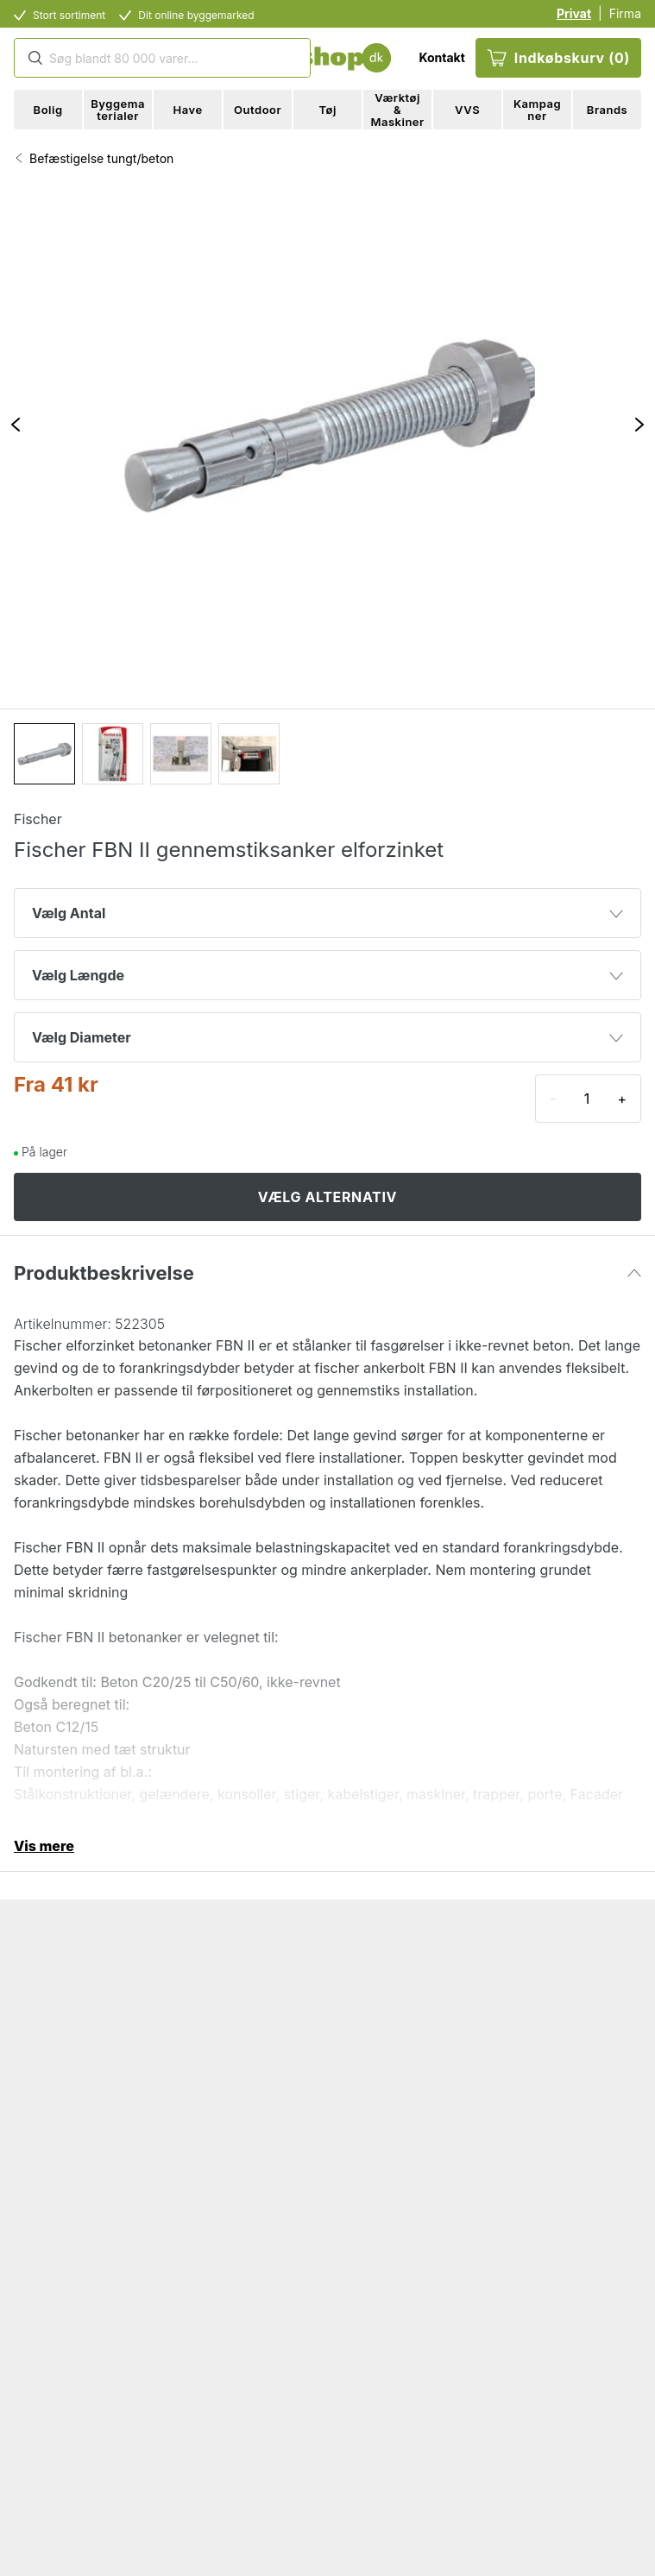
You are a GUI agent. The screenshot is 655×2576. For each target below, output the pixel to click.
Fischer (38, 819)
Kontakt (441, 57)
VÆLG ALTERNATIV (327, 1197)
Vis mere (44, 1846)
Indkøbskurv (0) (558, 57)
